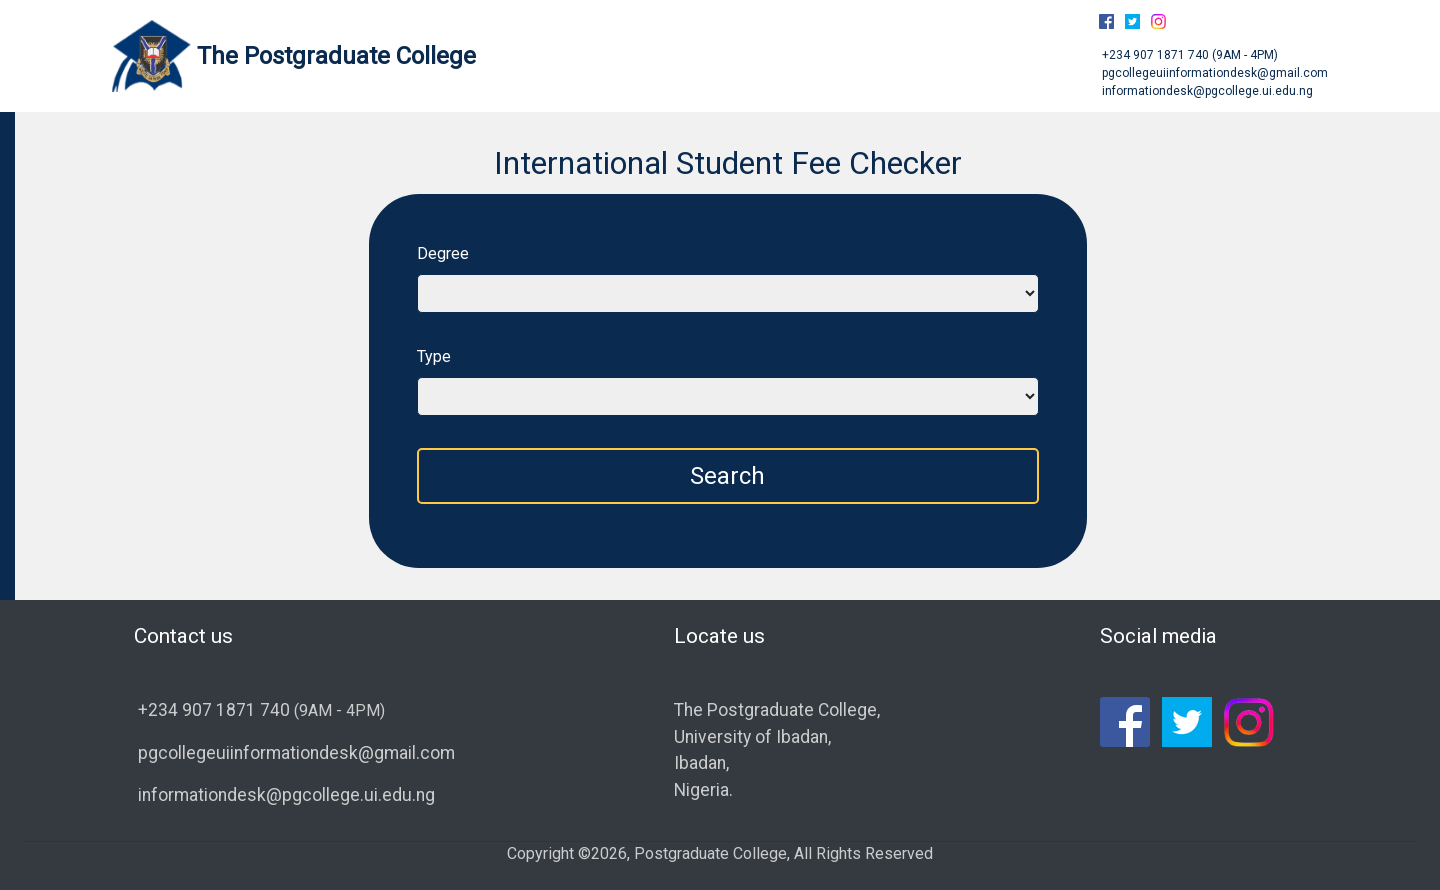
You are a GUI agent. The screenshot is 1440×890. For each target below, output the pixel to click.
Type (434, 356)
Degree (443, 253)
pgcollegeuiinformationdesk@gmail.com (1213, 73)
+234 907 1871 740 (1155, 55)
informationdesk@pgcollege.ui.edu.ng (1206, 91)
